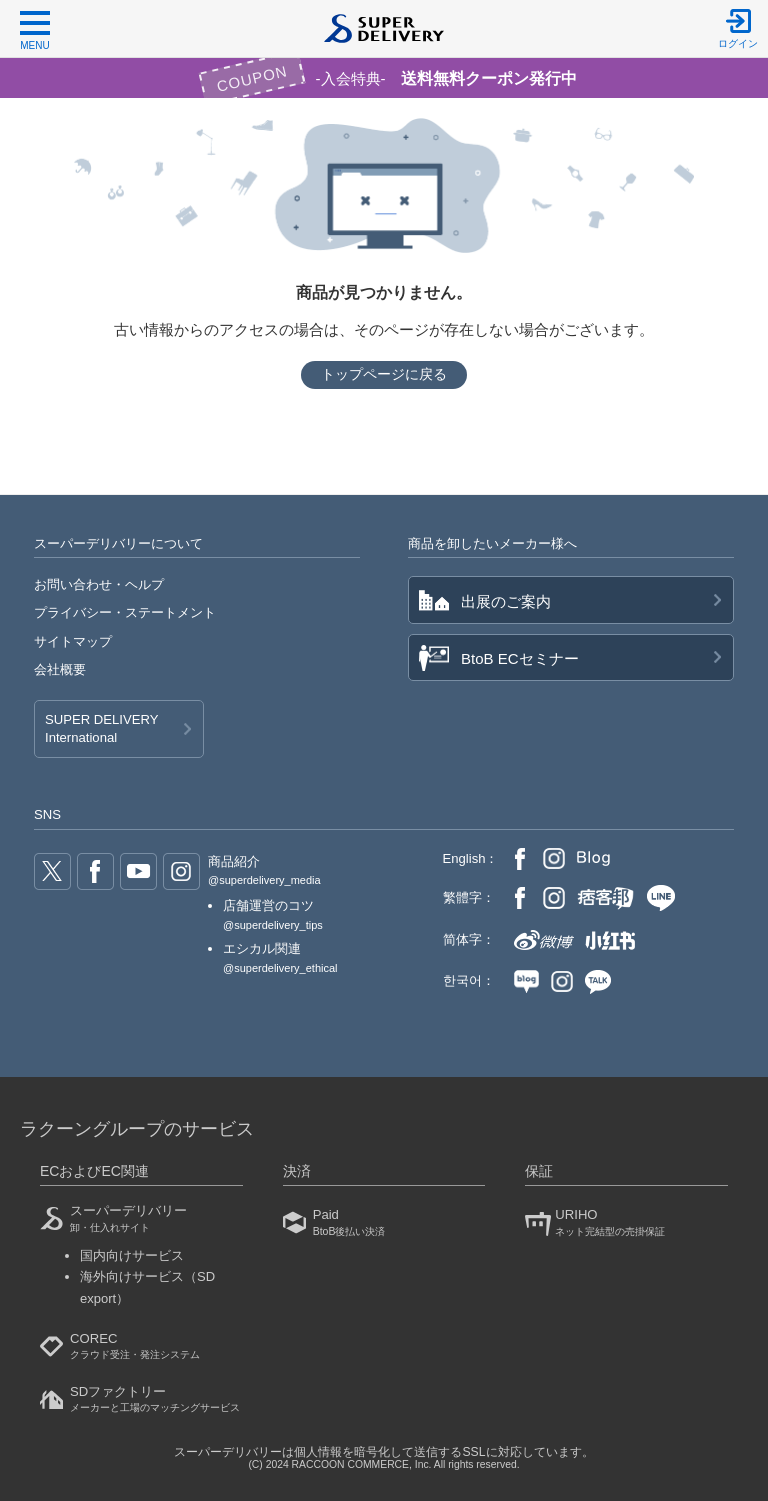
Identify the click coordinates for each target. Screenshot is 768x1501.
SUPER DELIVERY (101, 730)
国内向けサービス (132, 1255)
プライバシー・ (125, 612)
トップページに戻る (384, 374)
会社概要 (60, 669)
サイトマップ (73, 641)
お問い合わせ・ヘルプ (99, 584)
